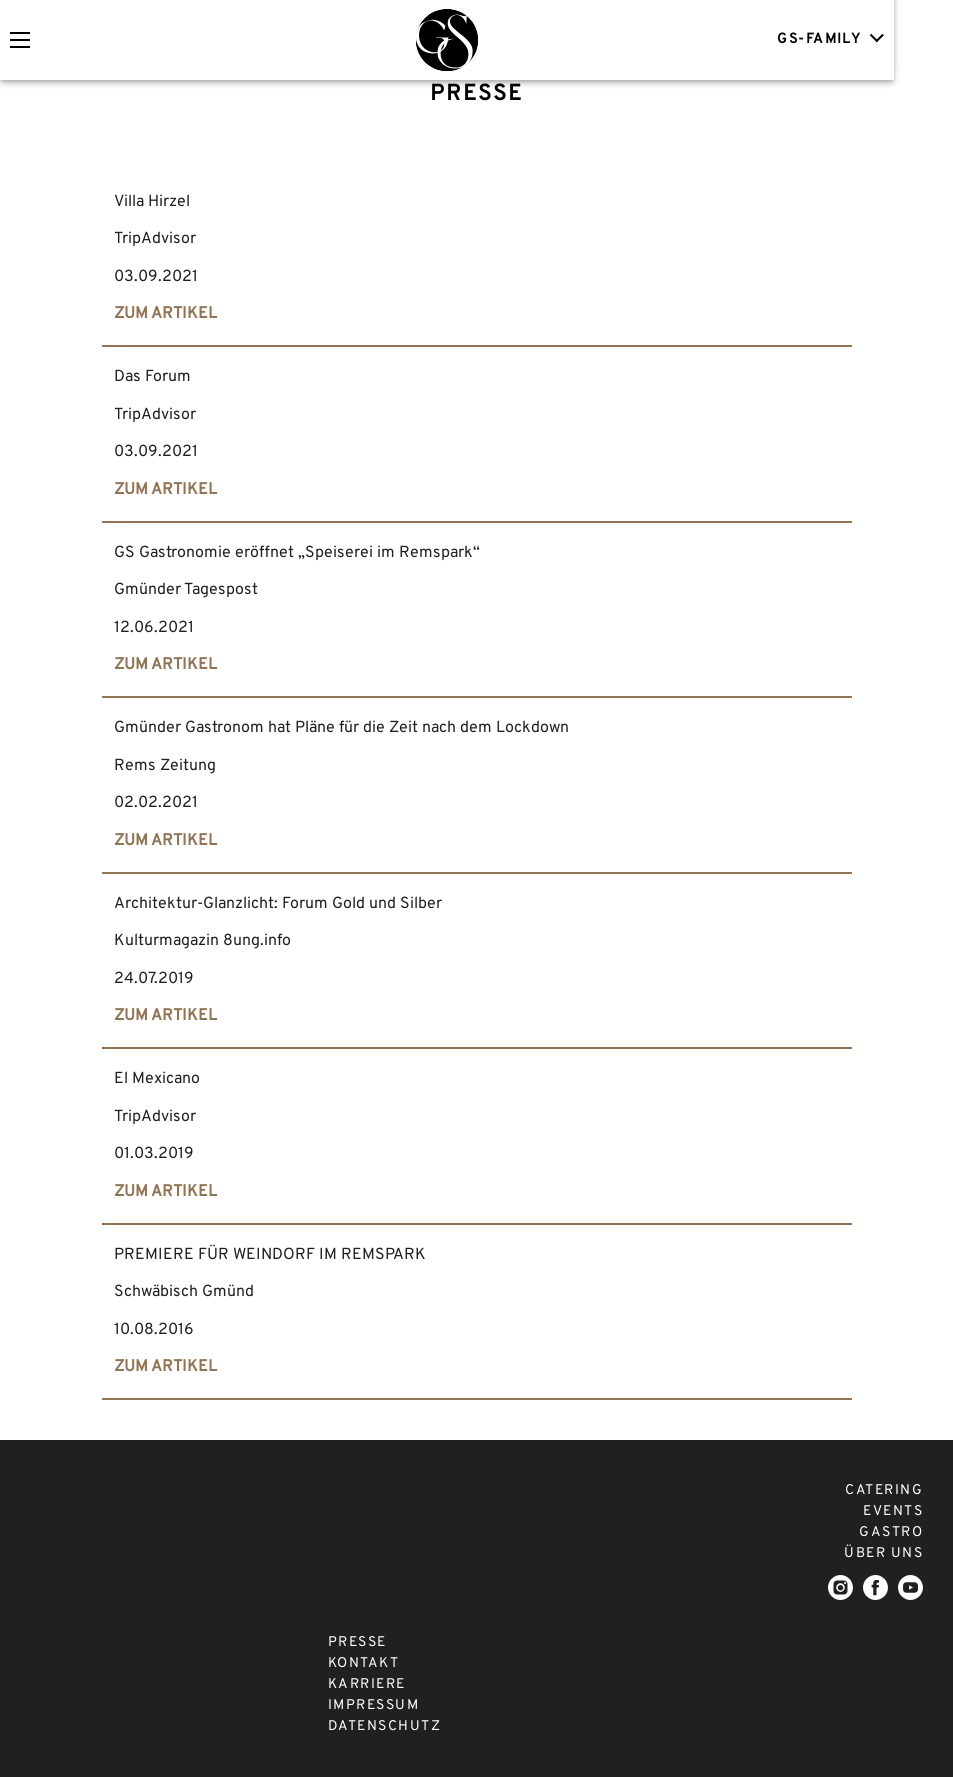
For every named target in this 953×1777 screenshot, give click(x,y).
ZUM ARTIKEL (165, 314)
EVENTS (893, 1511)
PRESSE (357, 1642)
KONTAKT (364, 1663)
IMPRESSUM (374, 1705)
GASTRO (891, 1532)
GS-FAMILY (884, 38)
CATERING (884, 1490)
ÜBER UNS (883, 1553)
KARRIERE (367, 1684)
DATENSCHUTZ (385, 1726)
